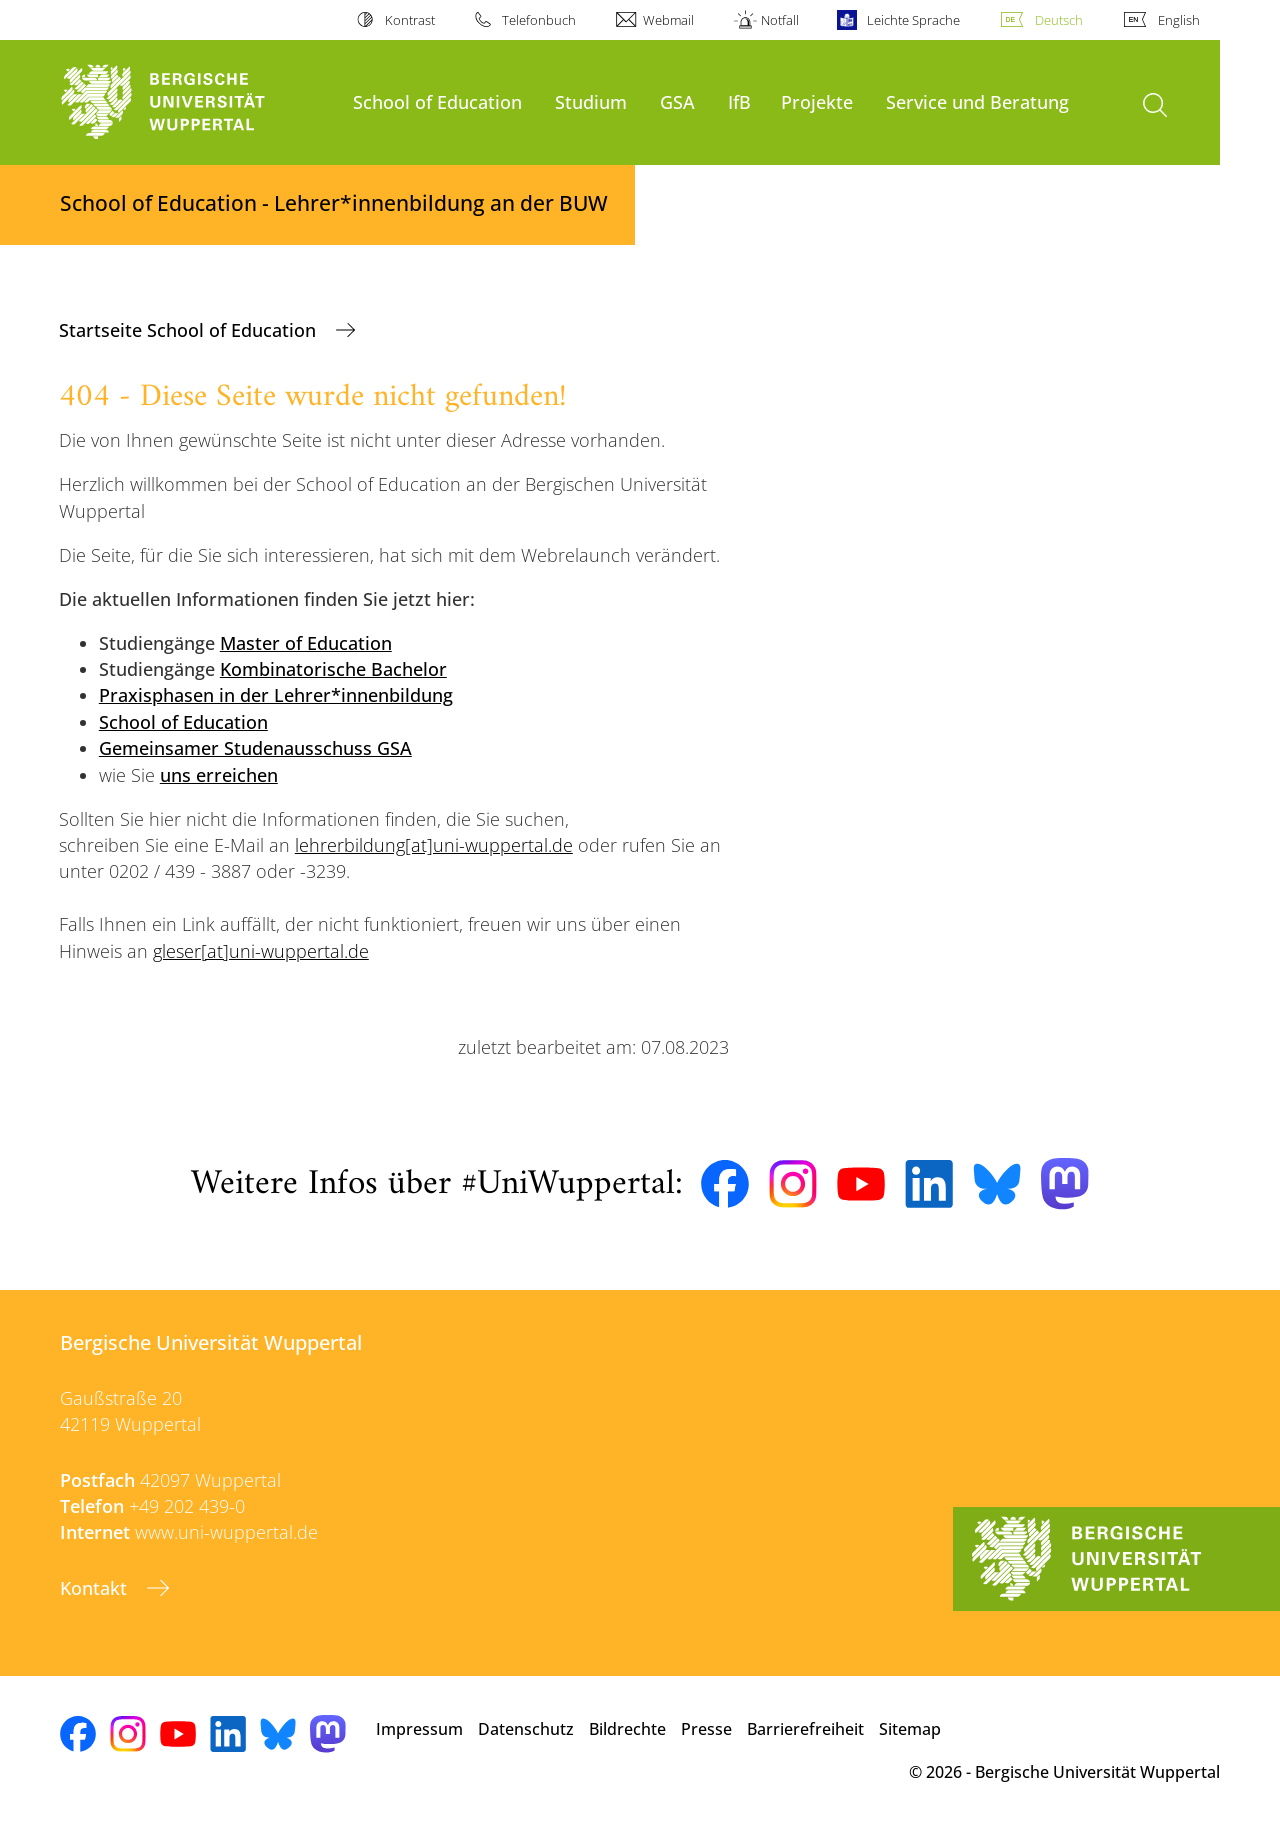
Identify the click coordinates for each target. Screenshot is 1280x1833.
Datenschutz (526, 1729)
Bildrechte (627, 1729)
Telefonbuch (539, 20)
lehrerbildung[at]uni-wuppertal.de (434, 845)
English (1179, 20)
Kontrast (410, 20)
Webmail (668, 20)
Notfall (780, 20)
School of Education (437, 101)
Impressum (419, 1729)
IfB (739, 101)
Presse (706, 1729)
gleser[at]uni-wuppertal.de (261, 951)
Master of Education (306, 643)
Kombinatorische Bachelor (333, 669)
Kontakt (96, 1588)
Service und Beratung (977, 101)
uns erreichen (219, 775)
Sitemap (910, 1729)
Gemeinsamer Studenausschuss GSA (255, 748)
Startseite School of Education (190, 330)
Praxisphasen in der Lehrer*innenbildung (276, 695)
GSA (677, 101)
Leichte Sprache (913, 20)
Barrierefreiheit (805, 1729)
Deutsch (1059, 20)
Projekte (817, 101)
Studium (591, 101)
